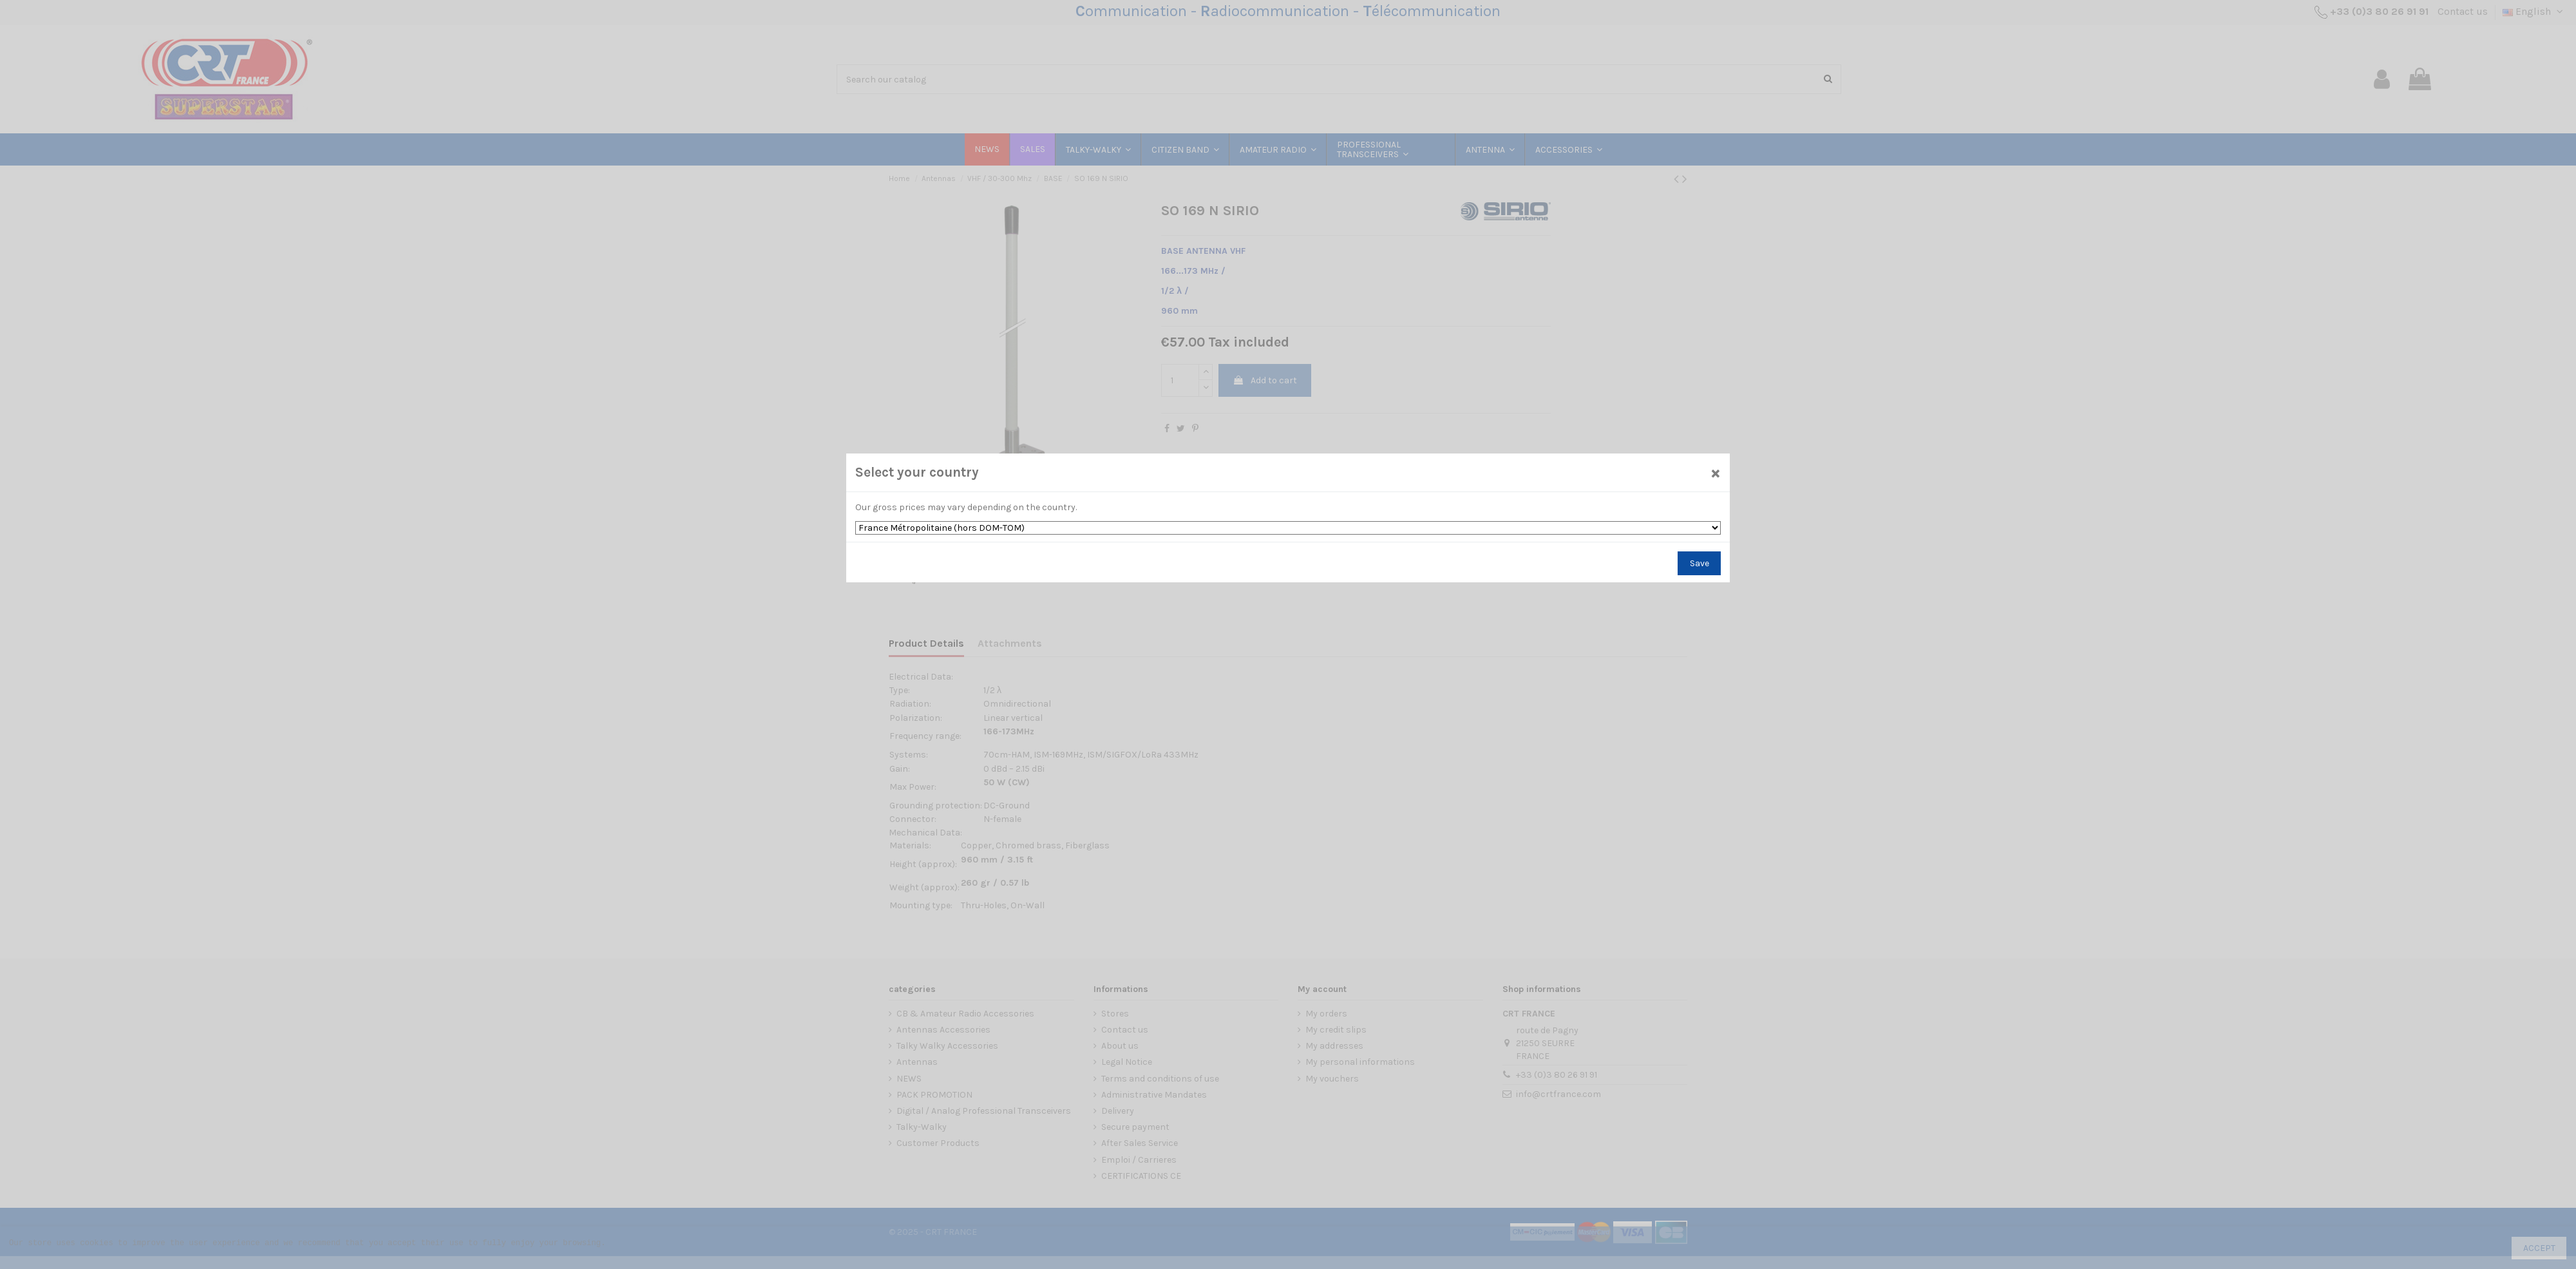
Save (1699, 563)
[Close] (1715, 472)
